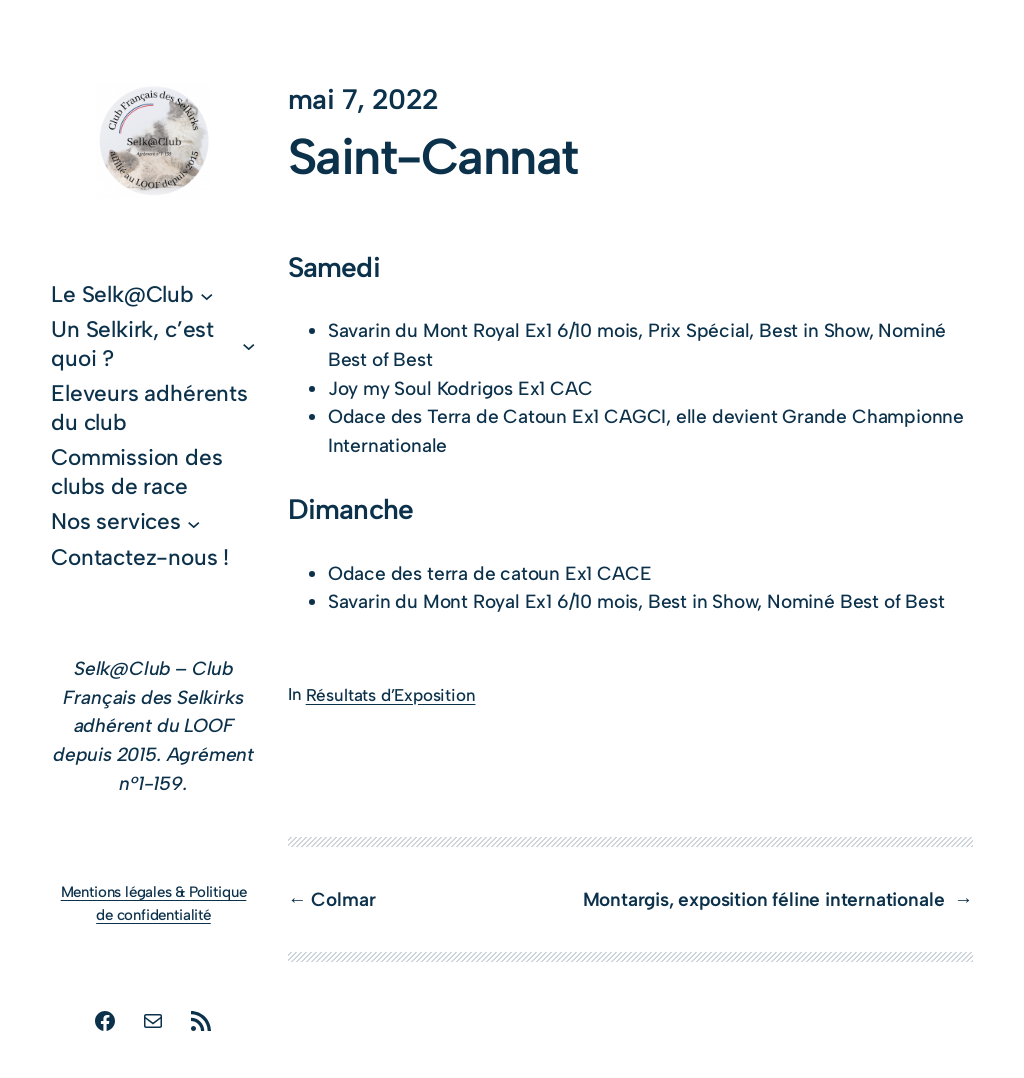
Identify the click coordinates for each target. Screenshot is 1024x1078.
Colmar (343, 899)
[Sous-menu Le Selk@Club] (207, 296)
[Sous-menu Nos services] (194, 523)
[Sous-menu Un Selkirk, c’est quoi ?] (249, 345)
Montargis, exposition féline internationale (766, 899)
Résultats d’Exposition (391, 695)
